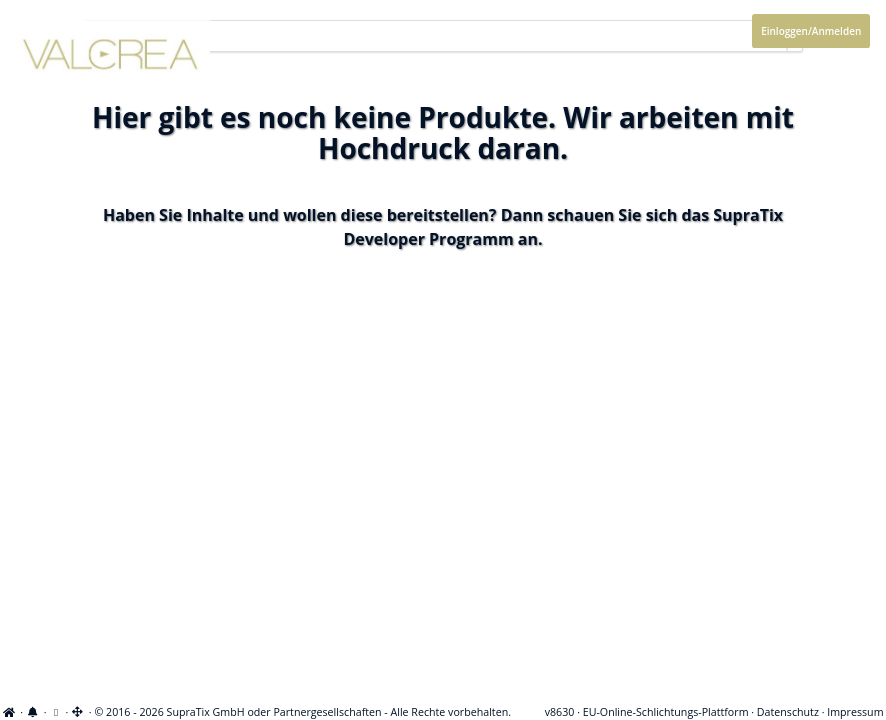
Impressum (855, 712)
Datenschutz (788, 712)
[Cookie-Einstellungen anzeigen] (55, 712)
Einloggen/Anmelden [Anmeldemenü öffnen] (811, 31)
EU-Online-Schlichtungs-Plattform (666, 712)
